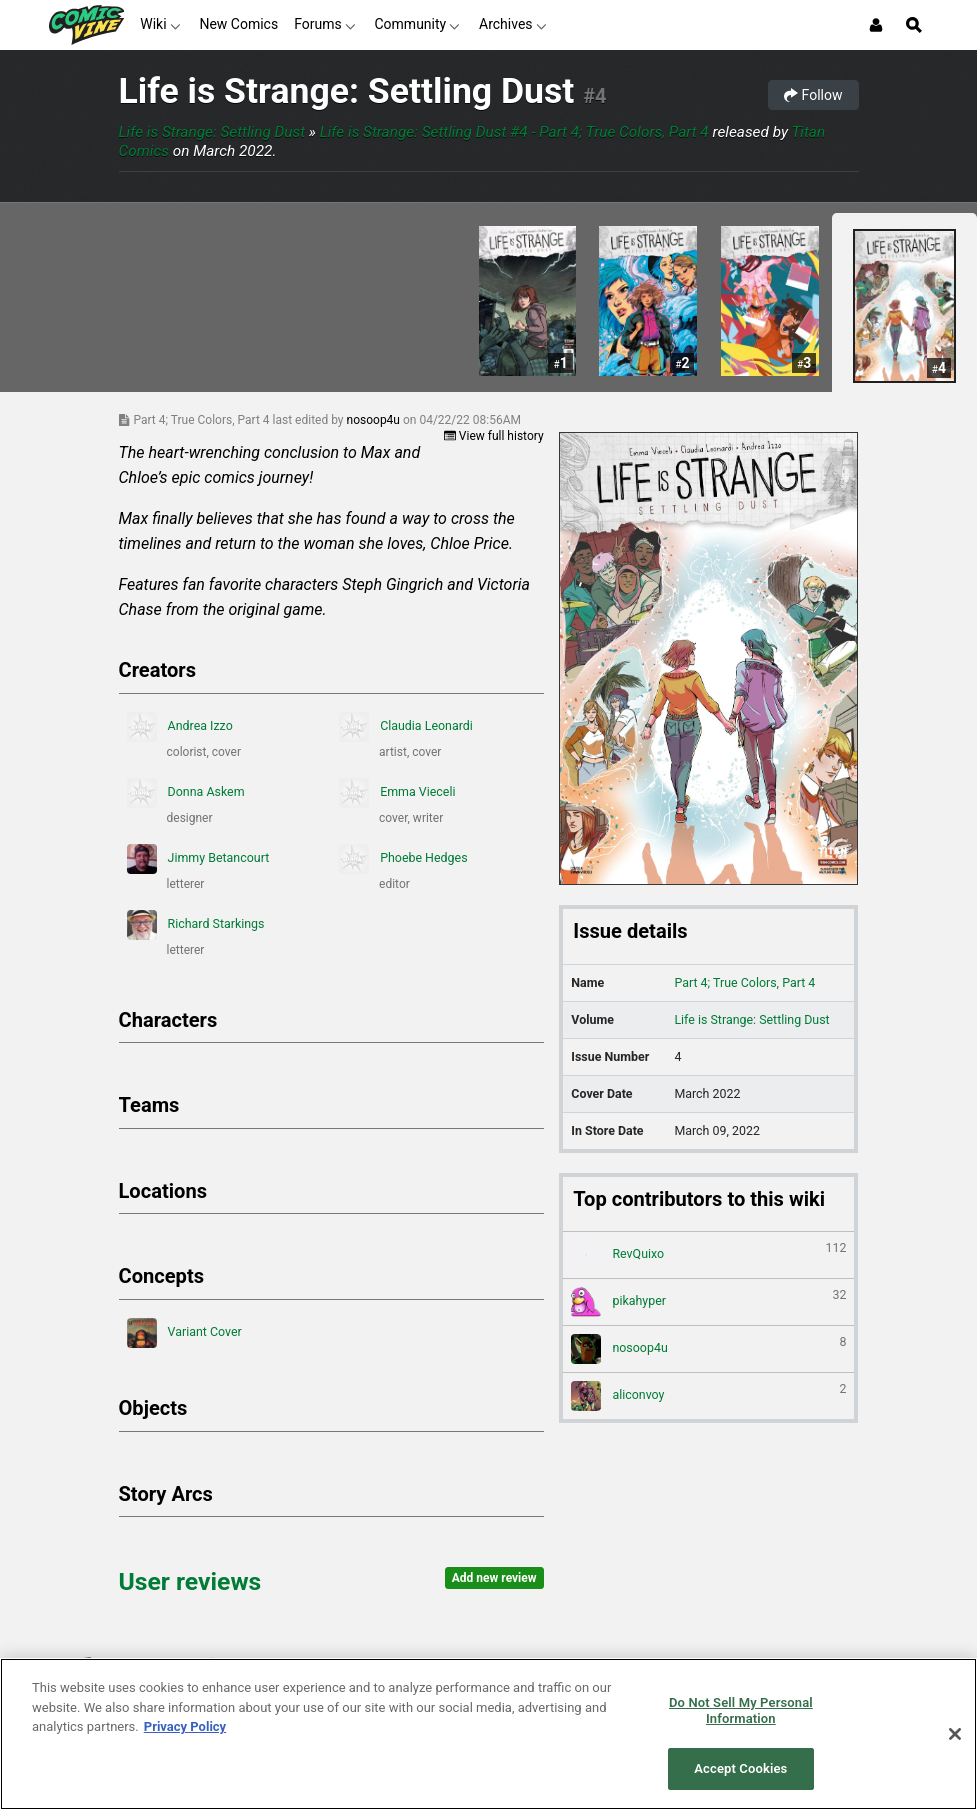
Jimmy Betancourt (198, 859)
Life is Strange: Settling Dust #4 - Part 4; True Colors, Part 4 (514, 132)
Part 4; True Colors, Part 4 (744, 982)
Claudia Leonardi (406, 727)
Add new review (494, 1578)
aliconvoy (708, 1396)
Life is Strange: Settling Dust (347, 91)
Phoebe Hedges (403, 859)
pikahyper (708, 1302)
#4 (594, 96)
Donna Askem (186, 793)
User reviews (190, 1581)
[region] (488, 1734)
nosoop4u (375, 420)
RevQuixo (708, 1255)
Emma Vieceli (397, 793)
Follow (813, 95)
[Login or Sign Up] (876, 25)
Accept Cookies (740, 1768)
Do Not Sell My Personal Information (741, 1710)
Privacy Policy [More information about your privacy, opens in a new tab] (185, 1726)
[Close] (955, 1734)
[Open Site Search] (914, 25)
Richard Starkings (196, 925)
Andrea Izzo (180, 727)
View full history (494, 436)
